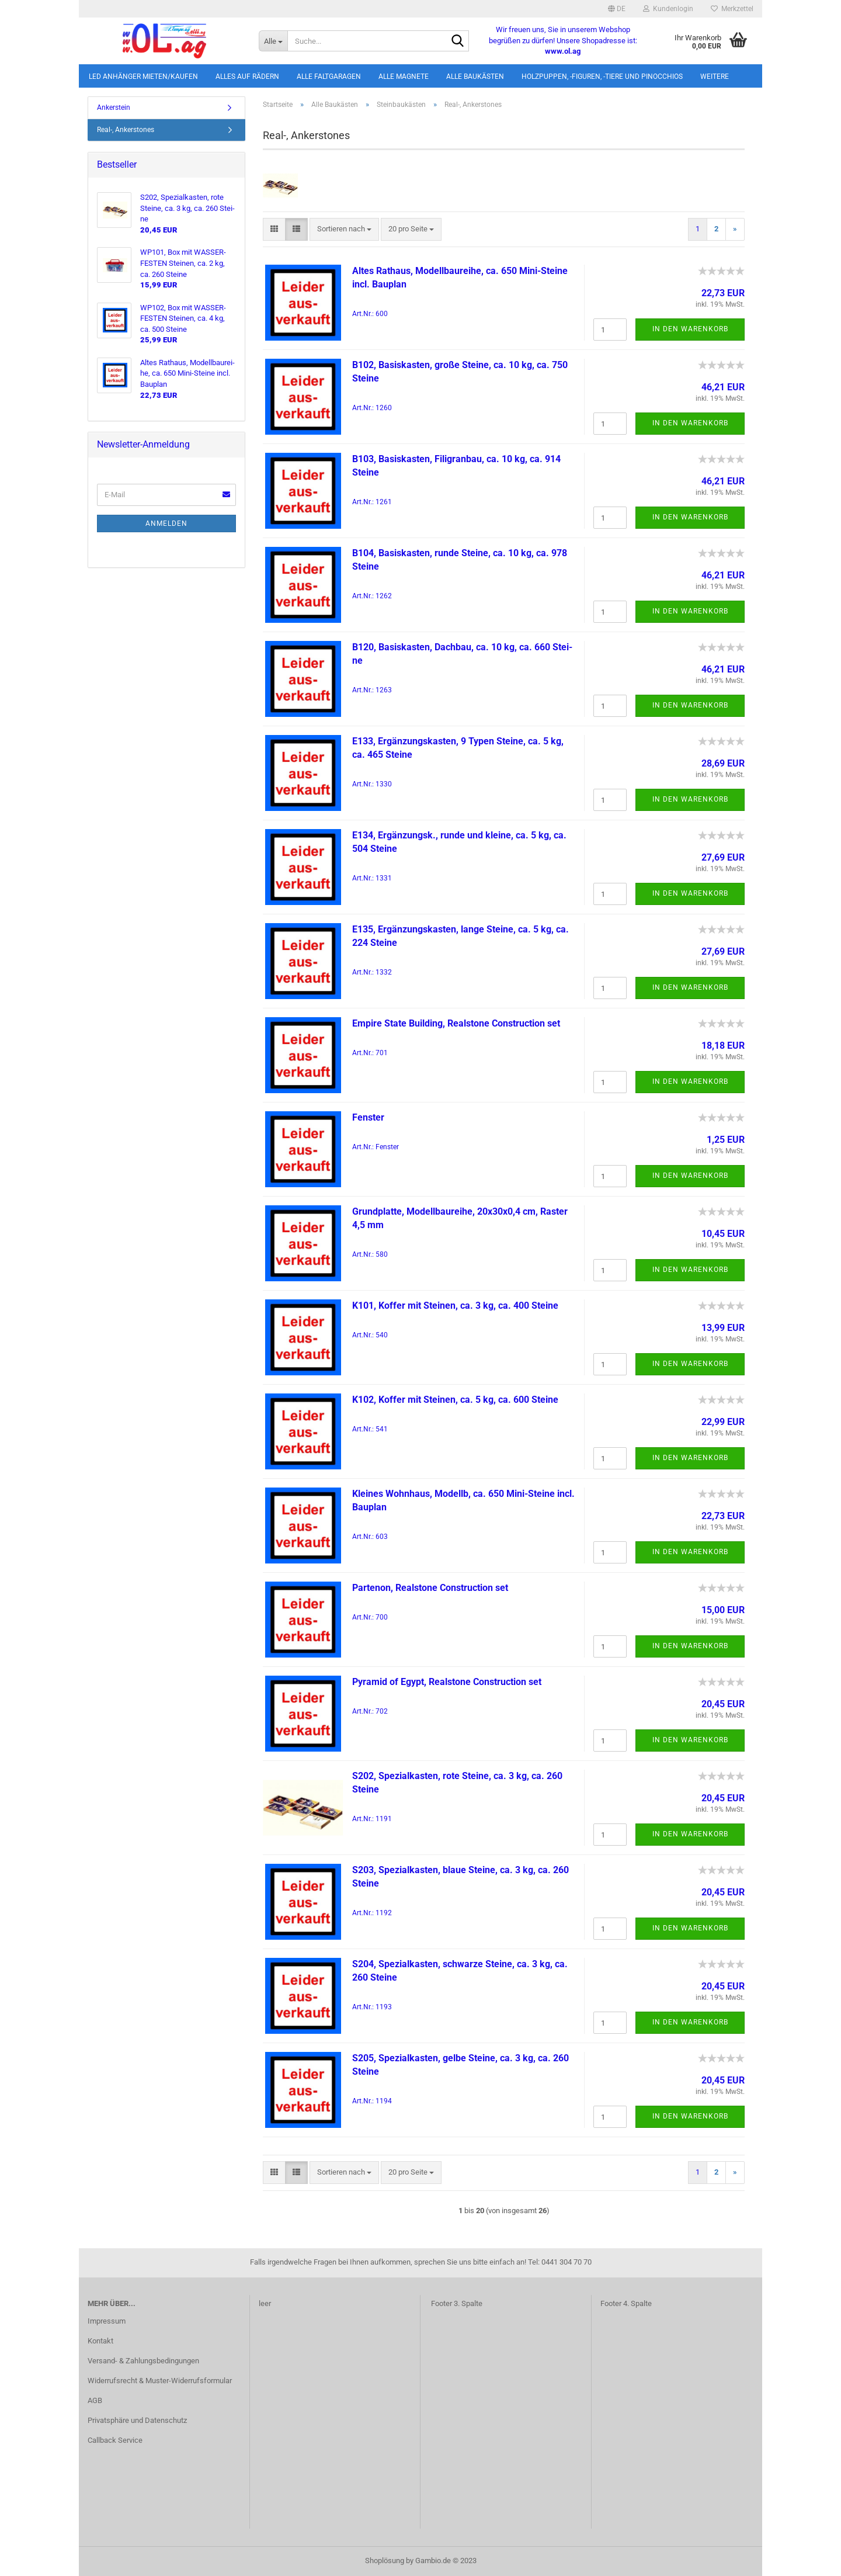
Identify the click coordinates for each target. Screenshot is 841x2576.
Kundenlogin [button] (668, 9)
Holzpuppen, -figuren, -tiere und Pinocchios (602, 76)
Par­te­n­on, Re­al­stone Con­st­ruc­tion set (430, 1587)
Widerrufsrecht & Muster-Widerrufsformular (160, 2380)
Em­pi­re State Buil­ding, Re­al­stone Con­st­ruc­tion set (456, 1023)
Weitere (714, 76)
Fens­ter (368, 1117)
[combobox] (344, 229)
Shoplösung (384, 2560)
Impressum (107, 2321)
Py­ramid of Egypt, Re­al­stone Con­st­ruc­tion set (446, 1681)
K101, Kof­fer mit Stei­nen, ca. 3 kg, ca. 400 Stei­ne (455, 1305)
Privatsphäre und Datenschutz (137, 2420)
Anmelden (166, 523)
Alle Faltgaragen (329, 76)
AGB (95, 2400)
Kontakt (100, 2340)
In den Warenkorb (690, 329)
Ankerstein (113, 107)
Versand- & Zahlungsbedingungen (143, 2360)
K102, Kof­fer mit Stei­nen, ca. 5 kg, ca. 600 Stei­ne (455, 1399)
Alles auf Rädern (247, 76)
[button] (616, 9)
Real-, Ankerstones (125, 130)
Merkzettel (732, 9)
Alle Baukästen (475, 76)
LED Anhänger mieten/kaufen (143, 76)
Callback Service (115, 2440)
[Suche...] (273, 40)
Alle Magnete (403, 76)
